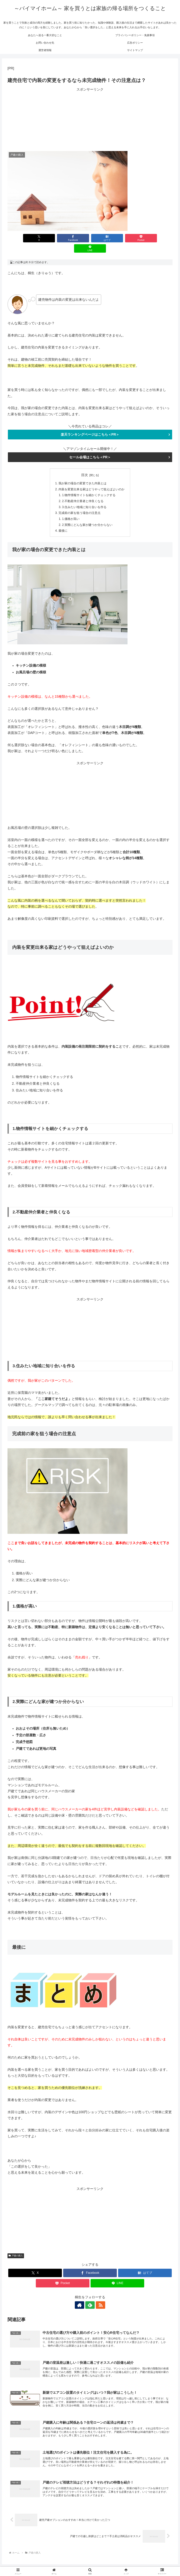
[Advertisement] (90, 118)
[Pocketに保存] (123, 238)
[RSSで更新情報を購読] (98, 2296)
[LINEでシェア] (156, 238)
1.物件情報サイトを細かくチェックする (89, 485)
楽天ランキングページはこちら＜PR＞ (90, 424)
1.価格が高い (71, 509)
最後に (63, 521)
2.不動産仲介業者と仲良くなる (83, 491)
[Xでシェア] (23, 238)
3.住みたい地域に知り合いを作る (84, 497)
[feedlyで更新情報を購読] (90, 2296)
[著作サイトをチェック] (81, 2296)
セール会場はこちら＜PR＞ (90, 447)
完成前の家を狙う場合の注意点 (79, 503)
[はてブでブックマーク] (90, 238)
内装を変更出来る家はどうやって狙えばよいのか (91, 479)
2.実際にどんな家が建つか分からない (87, 515)
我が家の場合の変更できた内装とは (82, 473)
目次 (84, 465)
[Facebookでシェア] (56, 238)
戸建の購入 (16, 2246)
